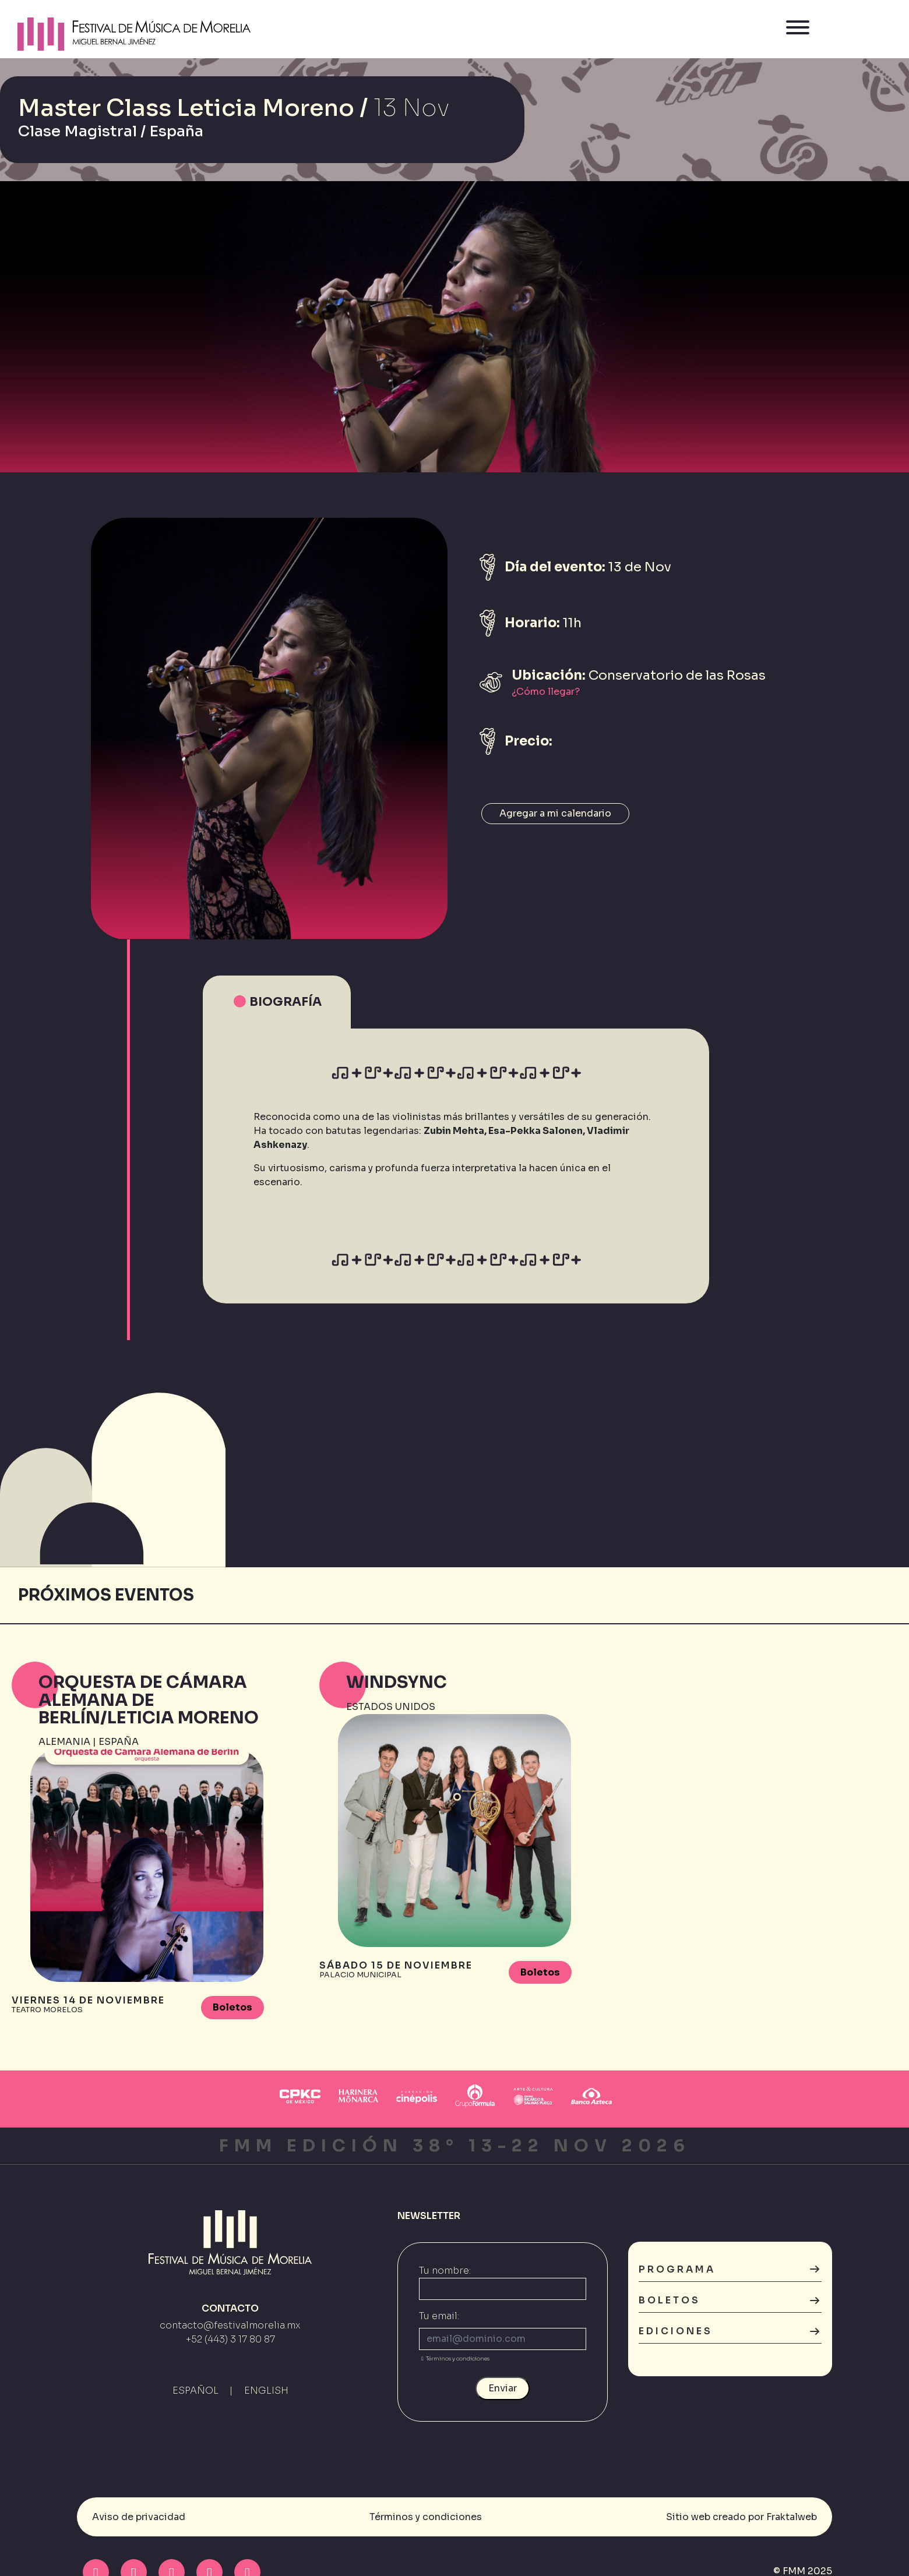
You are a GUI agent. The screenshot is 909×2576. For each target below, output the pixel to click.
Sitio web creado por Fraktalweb (741, 2517)
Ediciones (730, 2332)
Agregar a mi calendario (555, 813)
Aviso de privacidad (138, 2517)
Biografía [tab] (277, 1001)
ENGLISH (266, 2391)
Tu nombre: (445, 2272)
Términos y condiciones (454, 2359)
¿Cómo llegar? (546, 691)
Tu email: (439, 2317)
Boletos (232, 2007)
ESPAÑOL (195, 2391)
